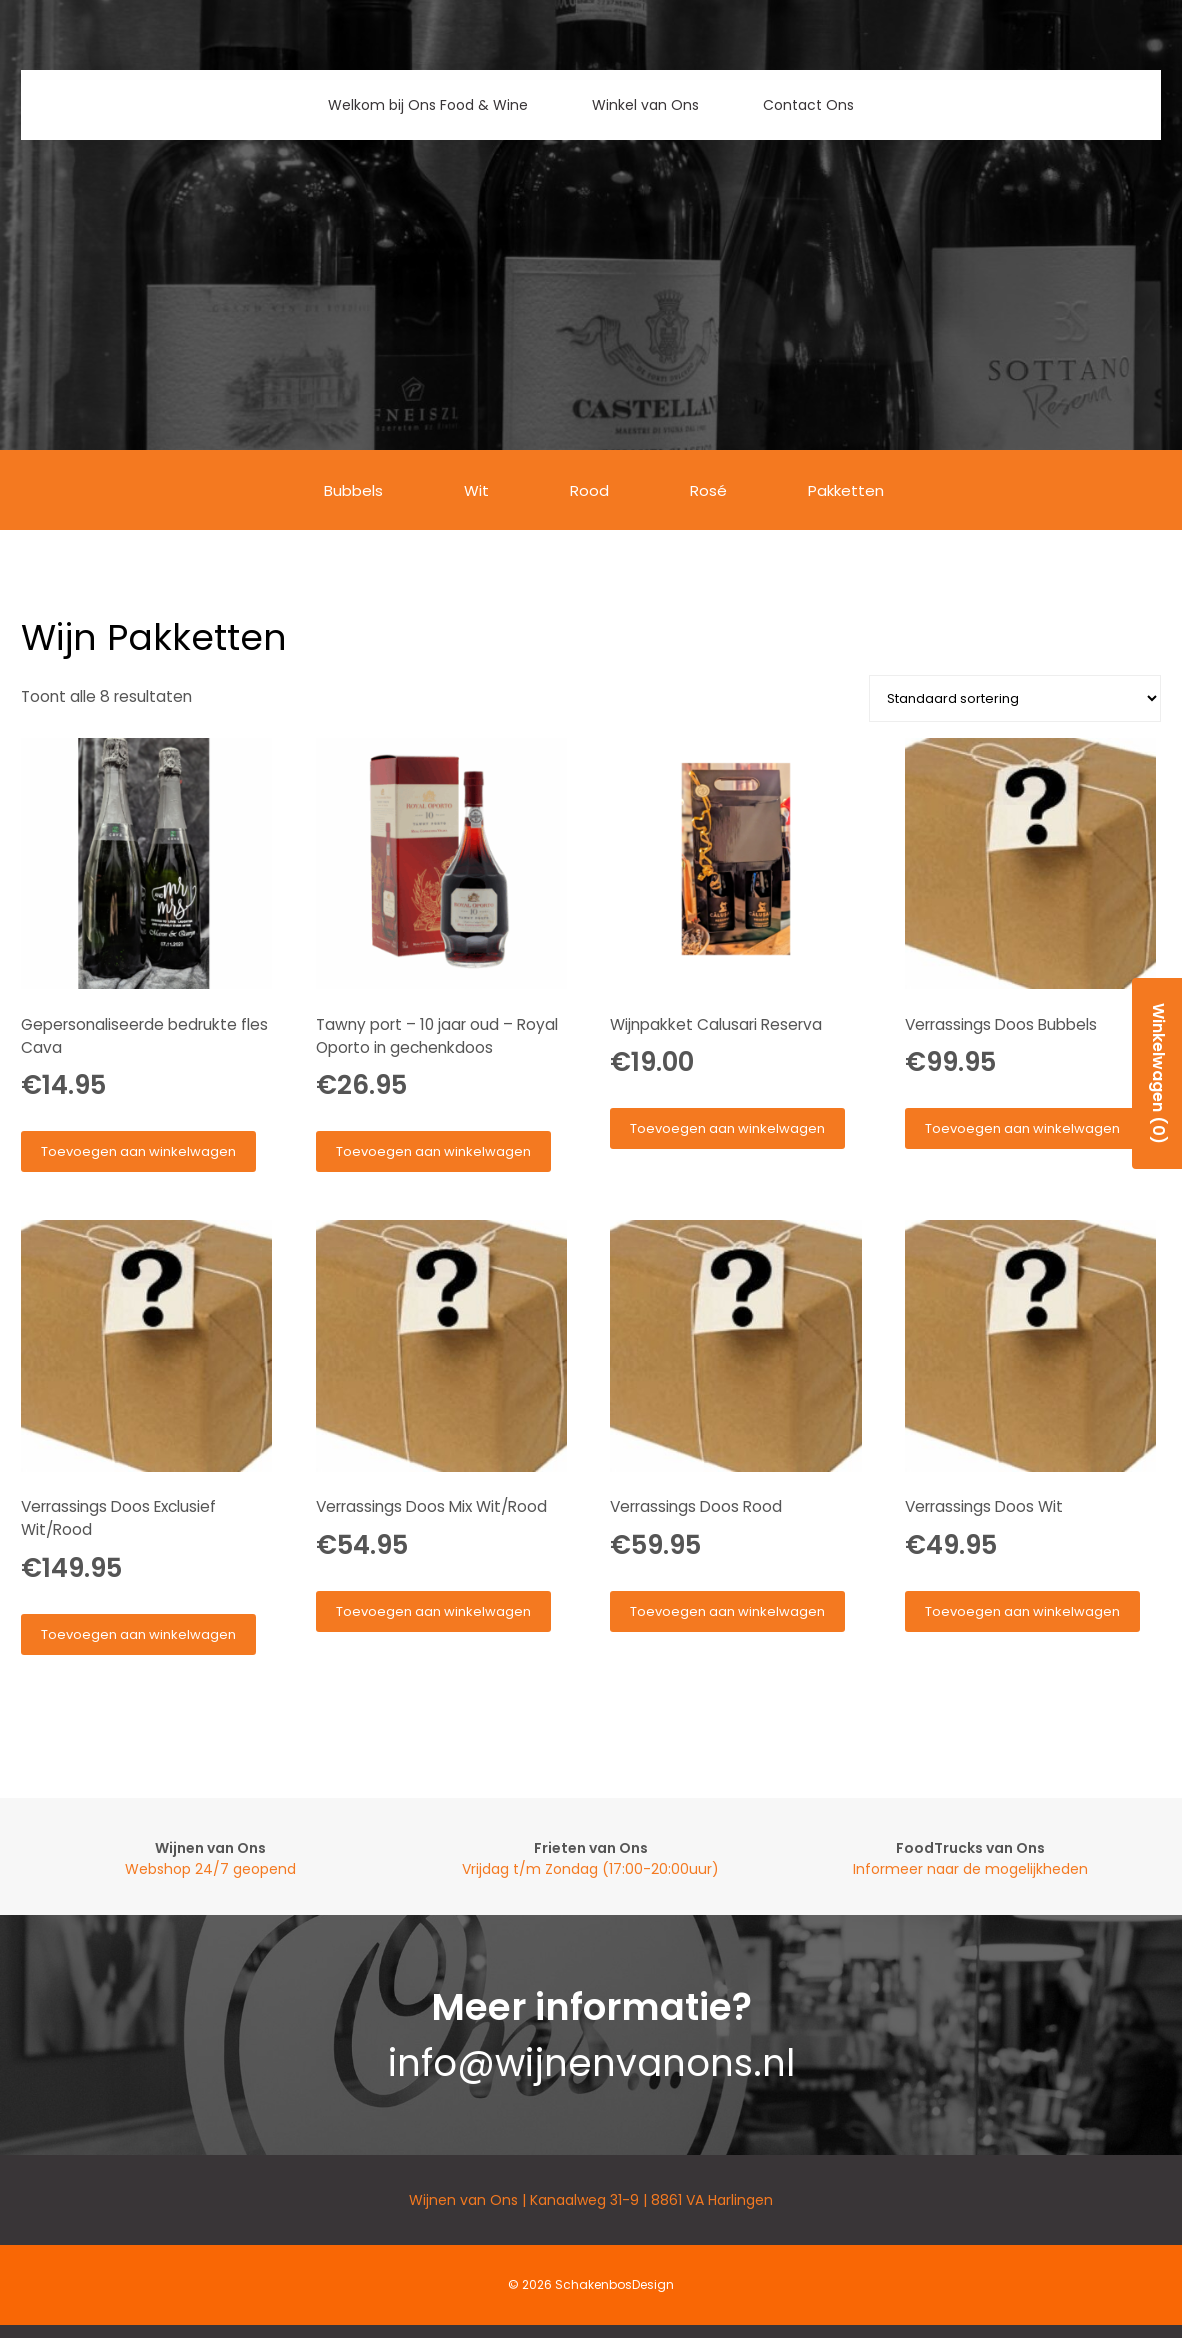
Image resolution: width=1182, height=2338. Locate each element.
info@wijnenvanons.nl (591, 2063)
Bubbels (353, 490)
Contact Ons (808, 105)
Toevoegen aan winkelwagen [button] (138, 1151)
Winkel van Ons (645, 105)
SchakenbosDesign (614, 2284)
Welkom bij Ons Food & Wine (428, 105)
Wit (476, 490)
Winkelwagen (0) (1158, 1073)
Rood (589, 490)
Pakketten (846, 490)
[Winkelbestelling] (1015, 698)
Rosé (708, 490)
